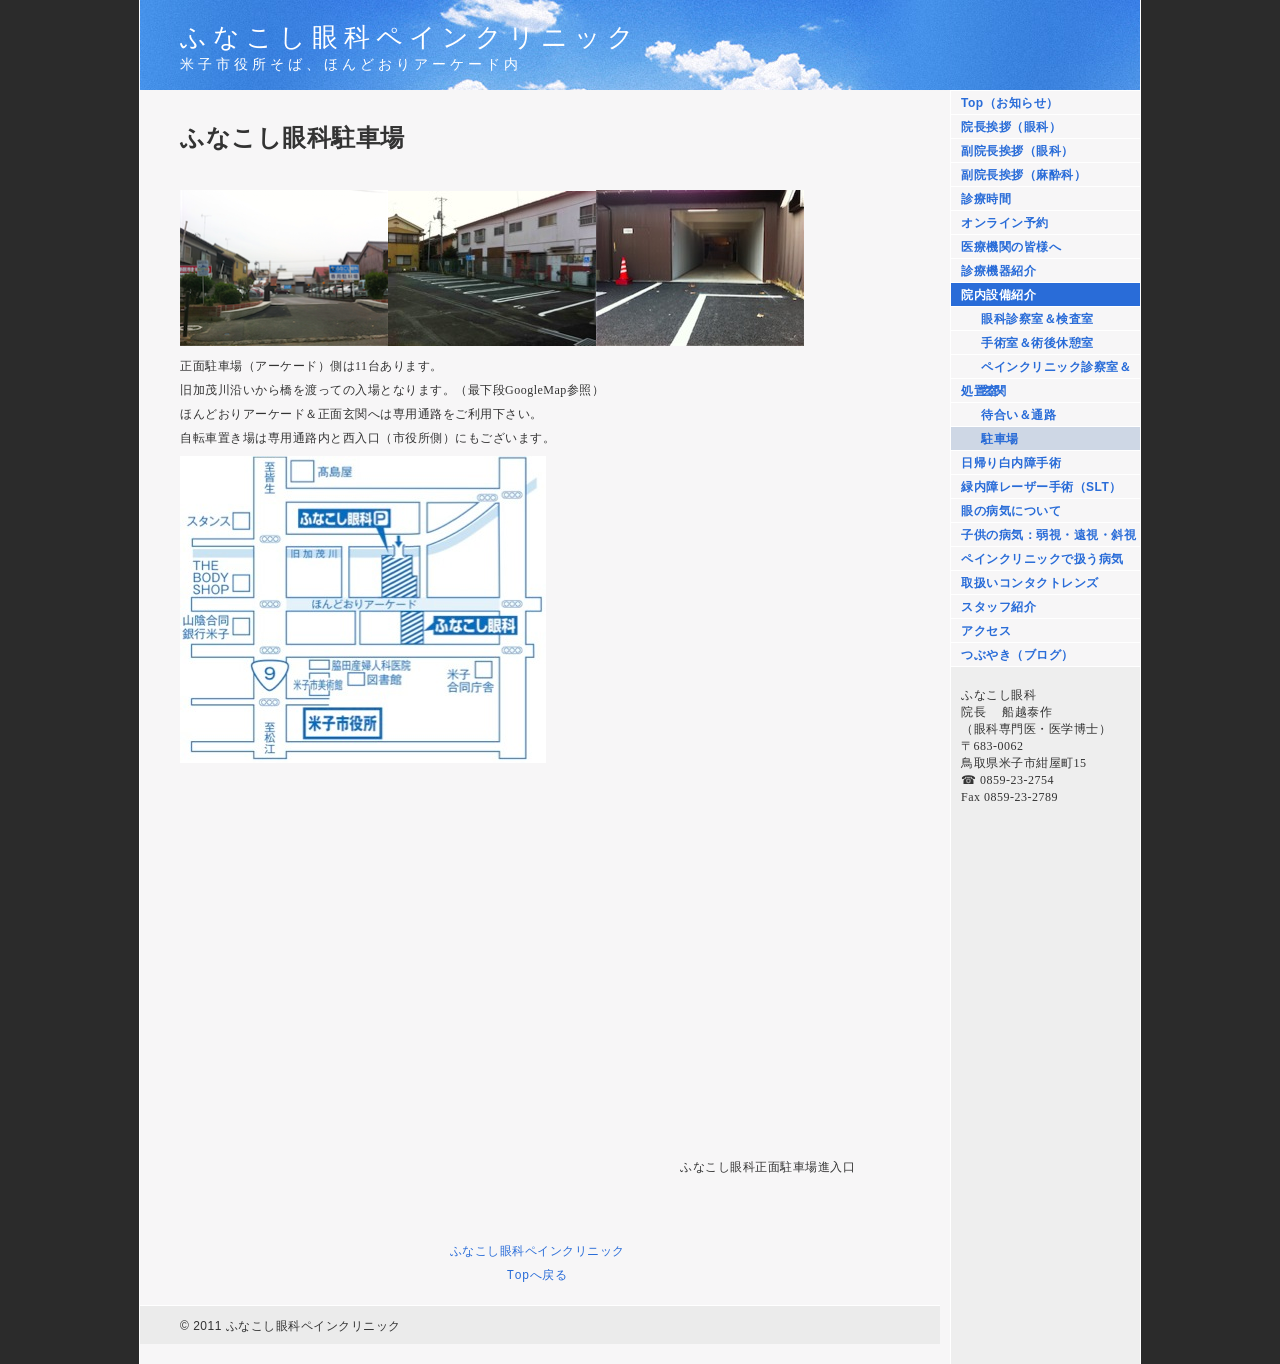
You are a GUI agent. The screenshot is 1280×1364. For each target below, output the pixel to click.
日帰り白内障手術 (1011, 463)
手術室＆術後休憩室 (1037, 343)
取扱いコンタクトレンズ (1030, 583)
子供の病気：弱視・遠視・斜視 (1048, 535)
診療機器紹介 (998, 271)
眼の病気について (1011, 511)
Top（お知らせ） (1010, 103)
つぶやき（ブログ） (1017, 655)
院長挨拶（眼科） (1011, 127)
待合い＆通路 (1018, 415)
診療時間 (986, 199)
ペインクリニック (575, 1250)
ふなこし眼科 (487, 1250)
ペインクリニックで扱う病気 (1042, 559)
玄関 (993, 391)
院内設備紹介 (998, 295)
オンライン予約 (1005, 223)
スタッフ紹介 (998, 607)
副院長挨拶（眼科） (1017, 151)
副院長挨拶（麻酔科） (1023, 175)
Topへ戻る (537, 1274)
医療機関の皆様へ (1011, 247)
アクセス (986, 631)
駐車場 (1000, 439)
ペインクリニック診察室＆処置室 (1046, 369)
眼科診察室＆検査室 (1037, 319)
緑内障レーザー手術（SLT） (1041, 487)
